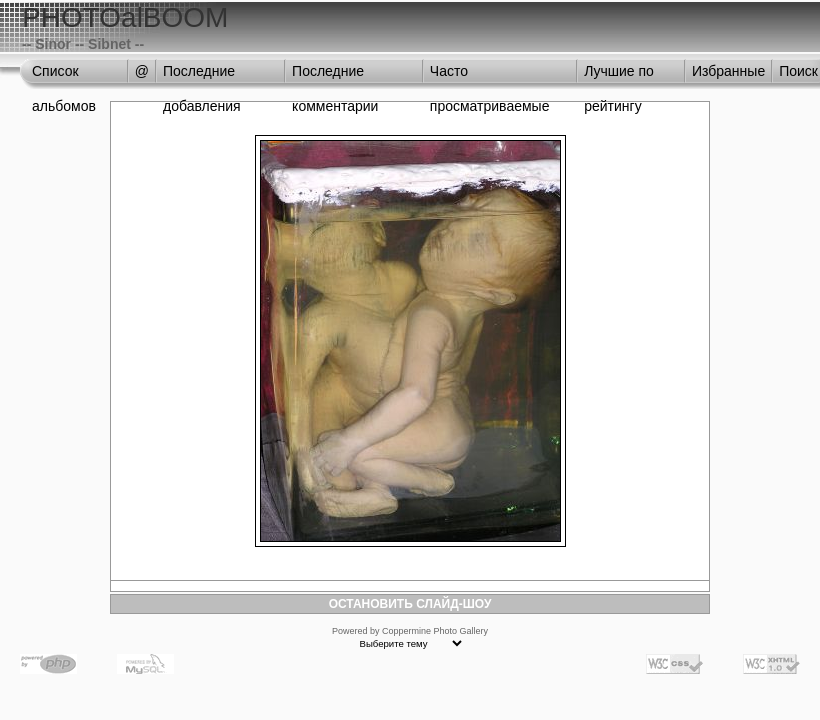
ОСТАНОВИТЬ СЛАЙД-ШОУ (410, 604)
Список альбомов (64, 76)
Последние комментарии (335, 76)
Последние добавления (202, 76)
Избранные (728, 71)
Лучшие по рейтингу (619, 76)
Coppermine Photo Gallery (435, 631)
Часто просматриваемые (490, 76)
